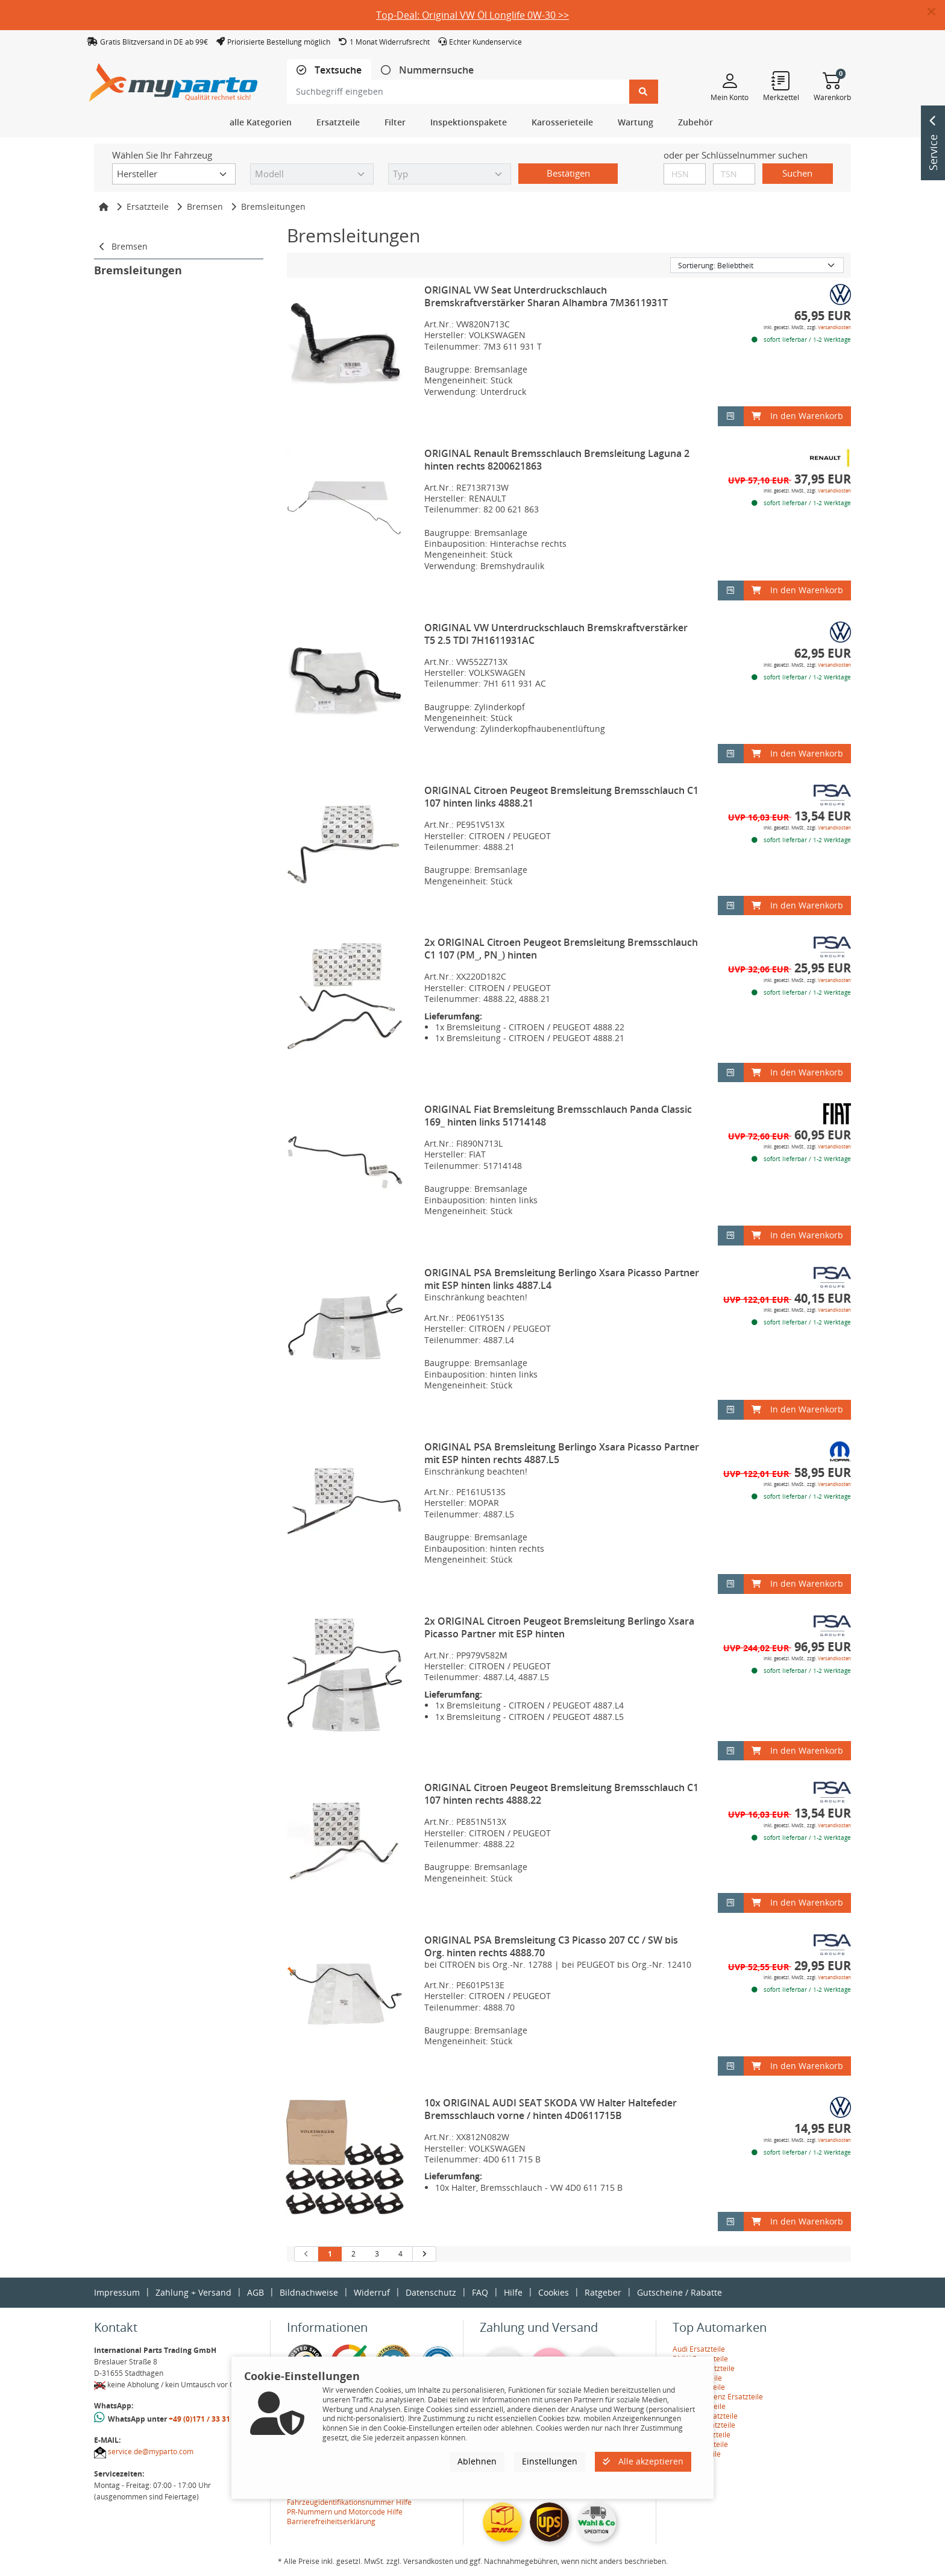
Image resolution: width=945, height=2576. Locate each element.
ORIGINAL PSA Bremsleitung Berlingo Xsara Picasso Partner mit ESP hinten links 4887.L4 (561, 1279)
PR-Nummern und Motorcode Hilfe (345, 2512)
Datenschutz (431, 2292)
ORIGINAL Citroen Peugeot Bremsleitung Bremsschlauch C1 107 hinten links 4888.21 (561, 797)
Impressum (117, 2292)
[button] (936, 12)
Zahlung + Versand (193, 2292)
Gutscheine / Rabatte (679, 2292)
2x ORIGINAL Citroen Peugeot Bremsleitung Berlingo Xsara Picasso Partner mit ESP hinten (559, 1627)
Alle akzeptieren (643, 2461)
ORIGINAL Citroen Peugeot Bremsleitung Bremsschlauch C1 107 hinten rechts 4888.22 (561, 1794)
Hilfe (513, 2292)
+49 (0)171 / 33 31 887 (207, 2419)
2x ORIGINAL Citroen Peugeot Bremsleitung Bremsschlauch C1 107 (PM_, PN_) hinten (561, 949)
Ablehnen (477, 2461)
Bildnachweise (309, 2292)
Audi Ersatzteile (699, 2349)
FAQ (480, 2292)
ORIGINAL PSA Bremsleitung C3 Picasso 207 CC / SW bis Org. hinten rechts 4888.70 (551, 1946)
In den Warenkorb (797, 415)
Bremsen (205, 206)
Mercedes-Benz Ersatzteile (718, 2397)
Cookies (553, 2292)
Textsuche (337, 70)
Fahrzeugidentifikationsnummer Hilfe (349, 2502)
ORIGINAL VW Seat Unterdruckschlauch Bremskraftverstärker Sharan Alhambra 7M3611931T (546, 296)
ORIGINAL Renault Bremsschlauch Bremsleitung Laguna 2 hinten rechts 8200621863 (556, 460)
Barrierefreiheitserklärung (331, 2521)
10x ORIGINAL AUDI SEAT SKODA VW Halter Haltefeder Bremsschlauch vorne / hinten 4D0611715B (550, 2109)
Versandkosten (834, 327)
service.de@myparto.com (150, 2451)
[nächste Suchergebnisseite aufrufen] (424, 2254)
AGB (255, 2292)
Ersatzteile (148, 206)
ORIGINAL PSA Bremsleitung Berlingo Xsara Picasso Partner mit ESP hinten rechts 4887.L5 (561, 1453)
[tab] (329, 70)
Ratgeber (603, 2292)
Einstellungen (549, 2461)
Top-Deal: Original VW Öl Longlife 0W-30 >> (472, 15)
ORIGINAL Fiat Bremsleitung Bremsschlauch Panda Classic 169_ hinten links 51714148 (558, 1116)
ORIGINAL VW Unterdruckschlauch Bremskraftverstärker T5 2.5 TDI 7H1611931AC (556, 634)
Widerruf (372, 2292)
